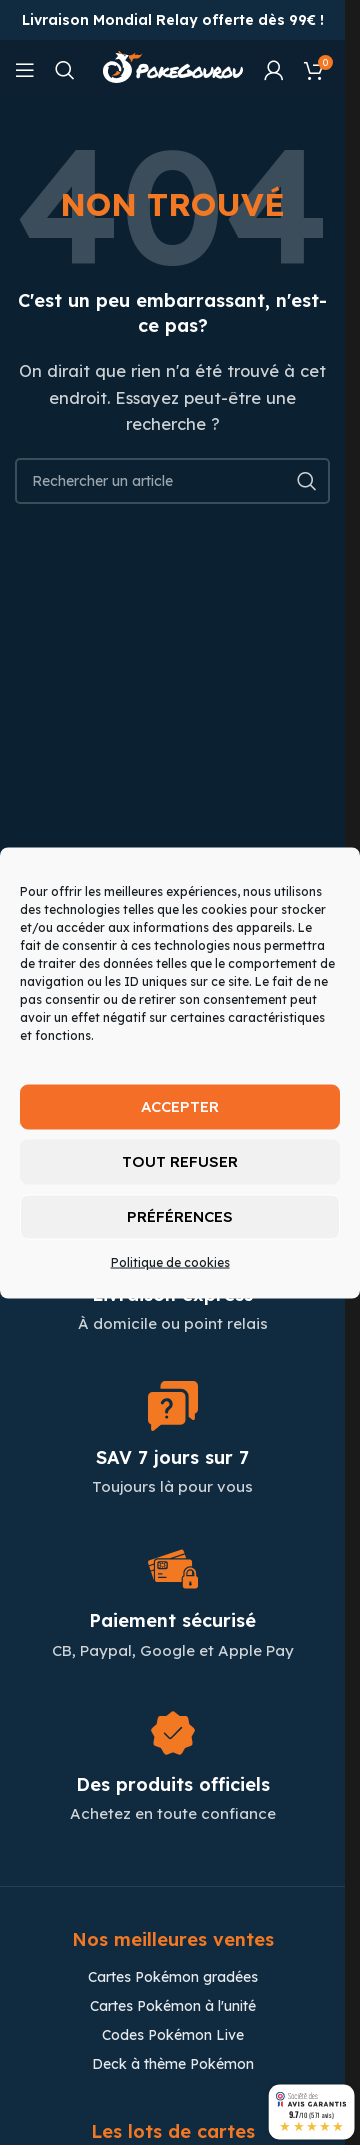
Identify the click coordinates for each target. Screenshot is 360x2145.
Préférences (180, 1216)
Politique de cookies (170, 1261)
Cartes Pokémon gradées (173, 1977)
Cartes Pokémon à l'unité (173, 2006)
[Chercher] (65, 70)
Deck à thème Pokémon (173, 2064)
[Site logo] (173, 68)
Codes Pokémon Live (173, 2035)
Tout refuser (180, 1161)
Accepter (180, 1106)
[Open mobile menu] (25, 70)
